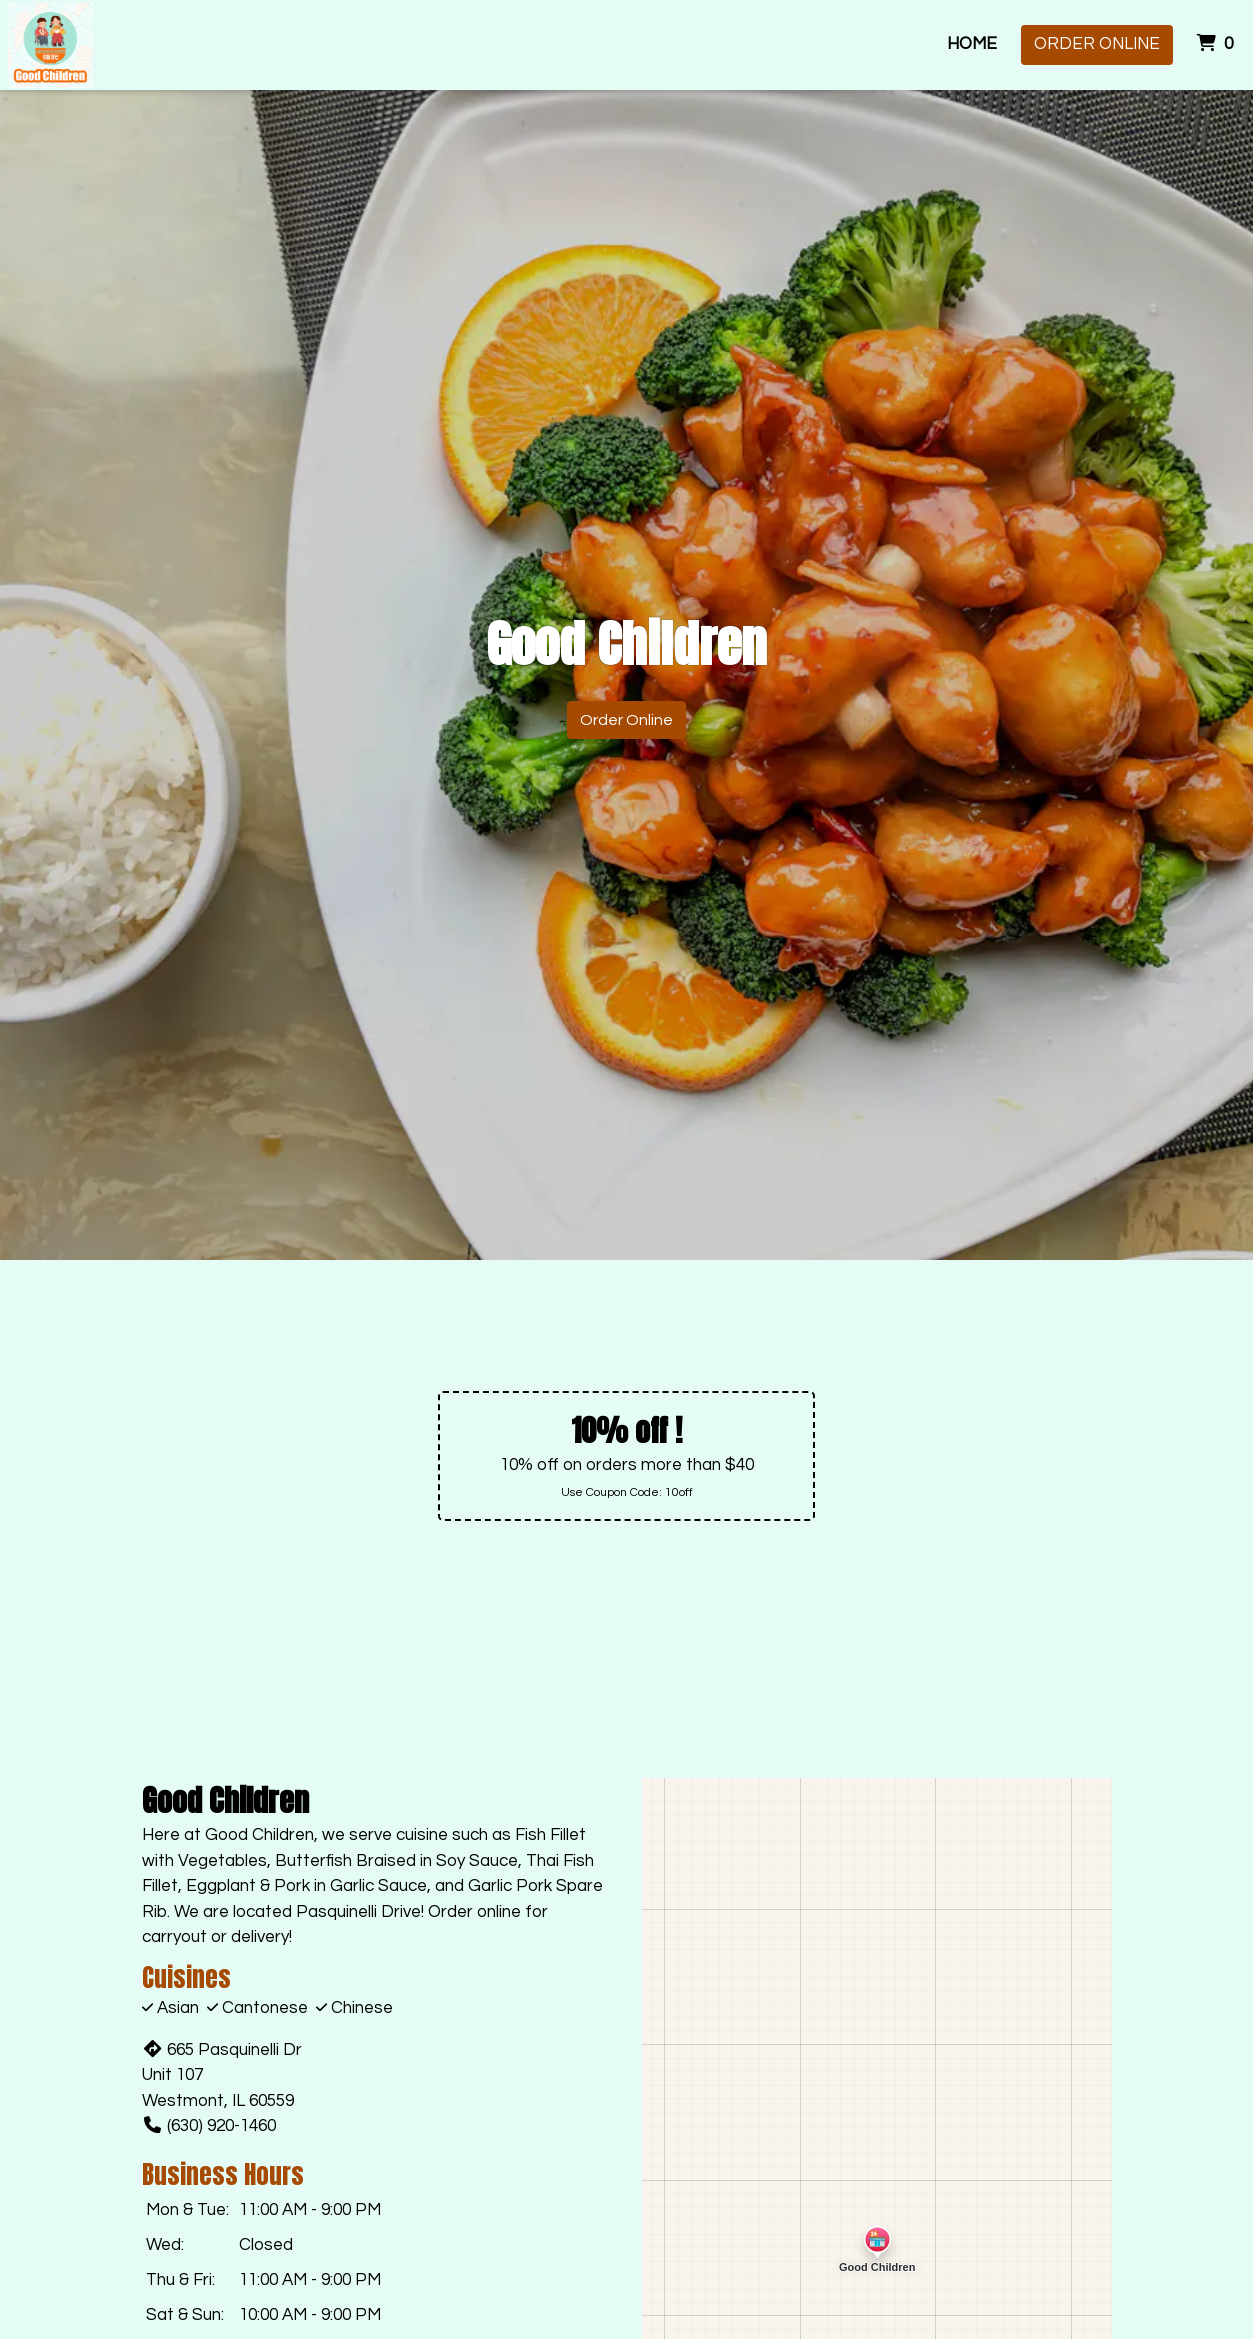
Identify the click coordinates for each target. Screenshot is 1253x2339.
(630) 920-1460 (209, 2126)
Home (972, 44)
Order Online (1097, 44)
